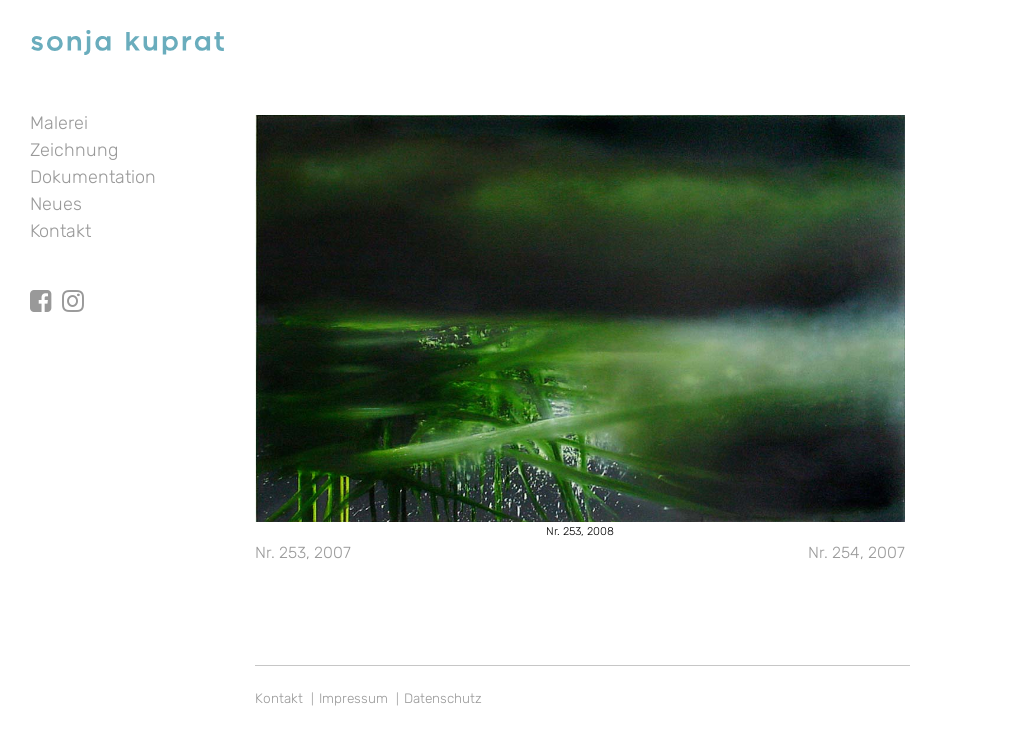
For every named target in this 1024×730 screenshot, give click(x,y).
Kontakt (60, 231)
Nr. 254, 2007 (856, 552)
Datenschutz (443, 698)
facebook (41, 283)
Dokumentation (93, 177)
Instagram (73, 283)
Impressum (353, 698)
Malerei (59, 123)
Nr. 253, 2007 (303, 552)
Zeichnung (74, 150)
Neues (56, 204)
